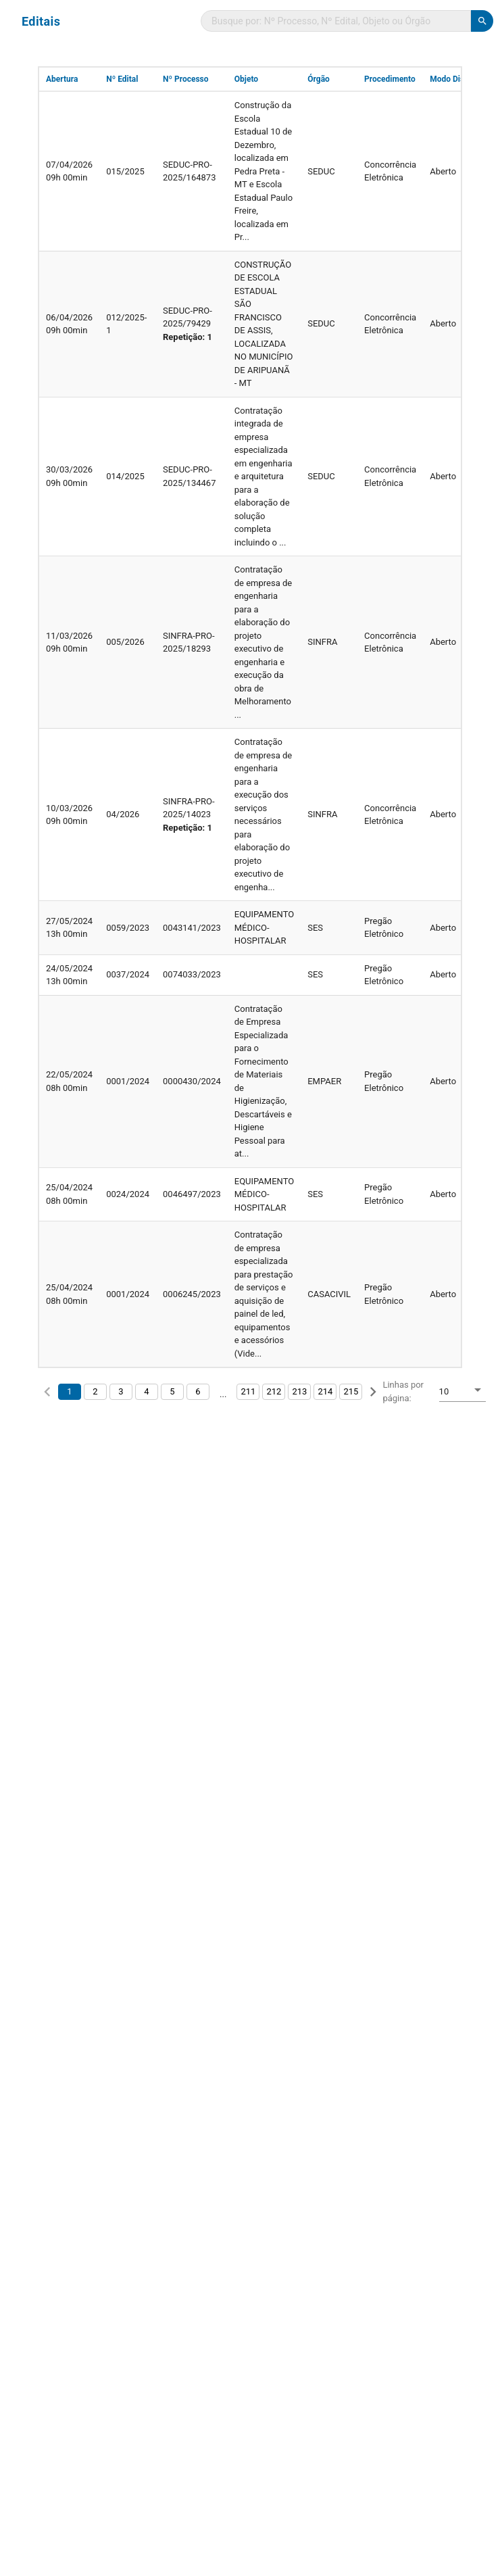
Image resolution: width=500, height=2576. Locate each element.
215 (350, 1391)
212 (273, 1391)
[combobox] (462, 1393)
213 (299, 1391)
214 (325, 1391)
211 (248, 1391)
